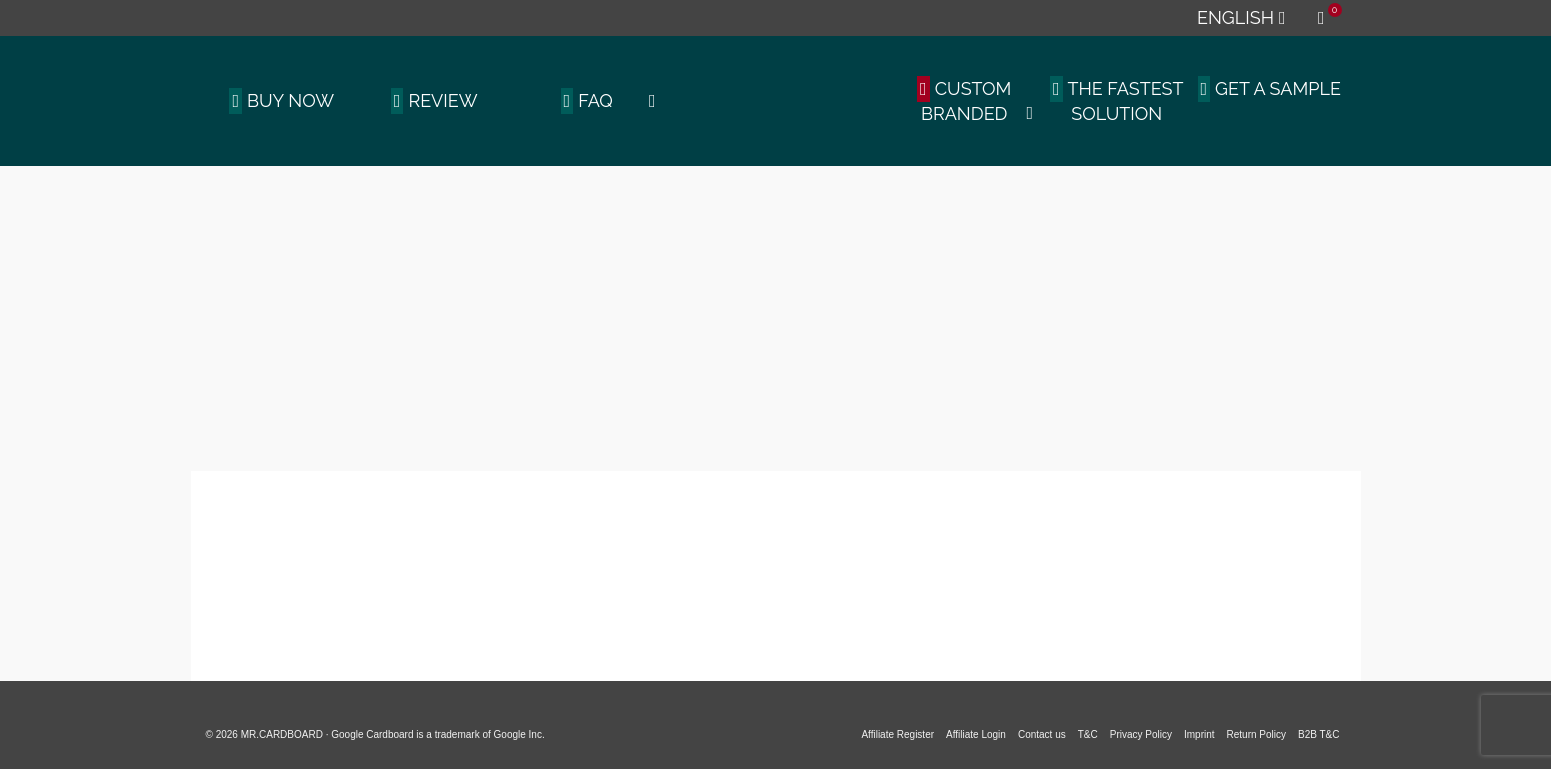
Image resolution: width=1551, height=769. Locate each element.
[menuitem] (1240, 18)
